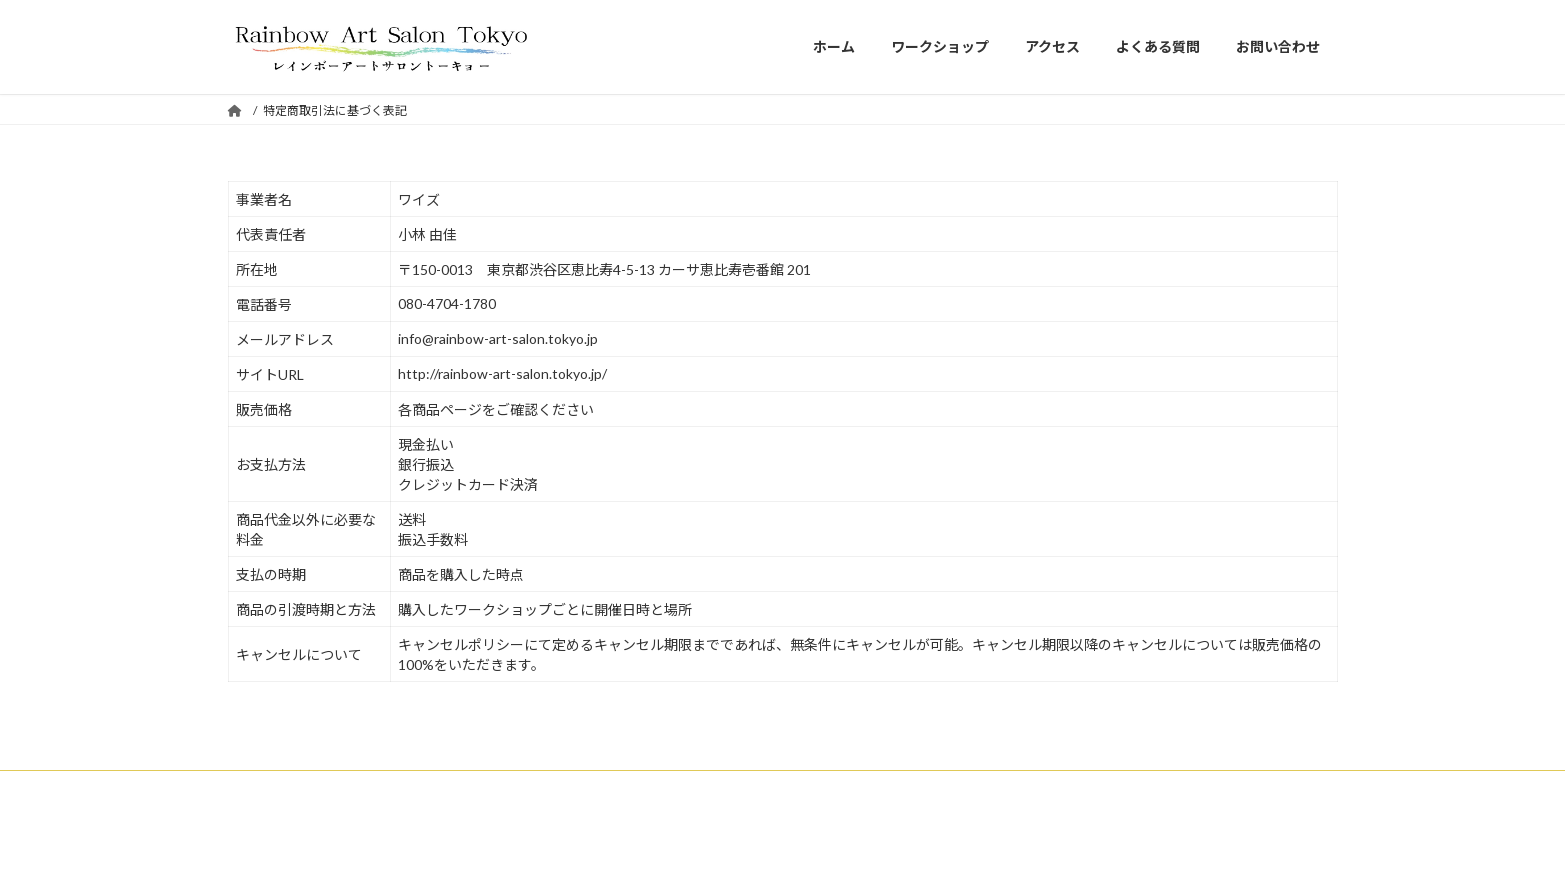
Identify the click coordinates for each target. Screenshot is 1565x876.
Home (264, 788)
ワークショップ (362, 788)
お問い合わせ (676, 788)
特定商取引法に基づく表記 (934, 788)
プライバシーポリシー (1105, 788)
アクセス (466, 788)
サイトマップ (787, 788)
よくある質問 (565, 788)
